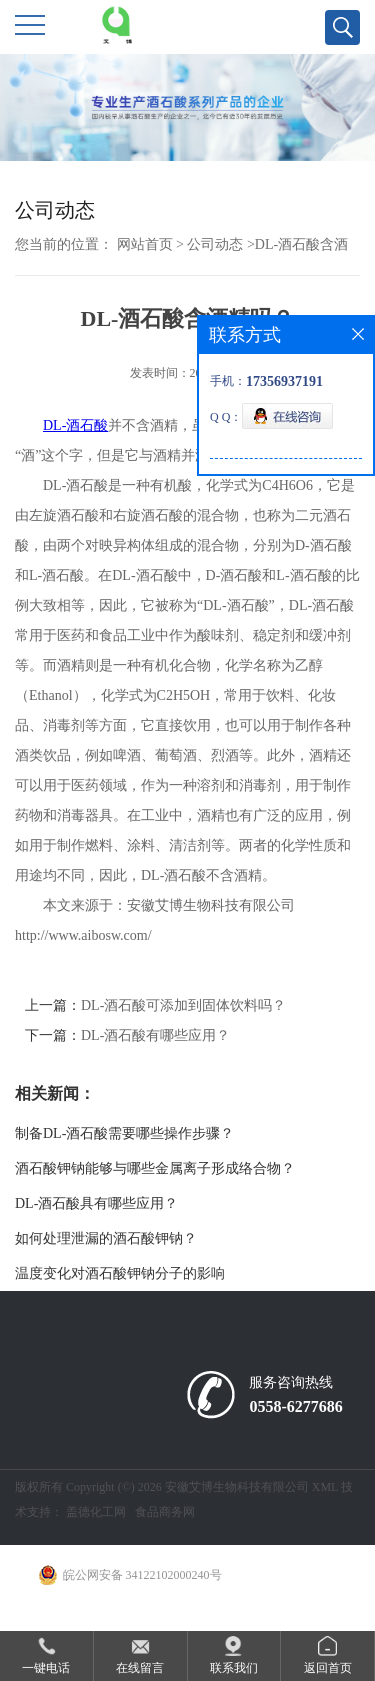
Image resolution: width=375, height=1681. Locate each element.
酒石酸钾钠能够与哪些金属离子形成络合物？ (155, 1168)
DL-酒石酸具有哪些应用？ (96, 1203)
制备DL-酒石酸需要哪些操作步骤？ (124, 1133)
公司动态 (215, 244)
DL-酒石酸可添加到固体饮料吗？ (183, 1005)
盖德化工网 (96, 1512)
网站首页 (145, 244)
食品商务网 (165, 1512)
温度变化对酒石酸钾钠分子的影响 (120, 1273)
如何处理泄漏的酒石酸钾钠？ (106, 1238)
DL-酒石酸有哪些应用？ (155, 1035)
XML (325, 1487)
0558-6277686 (295, 1406)
